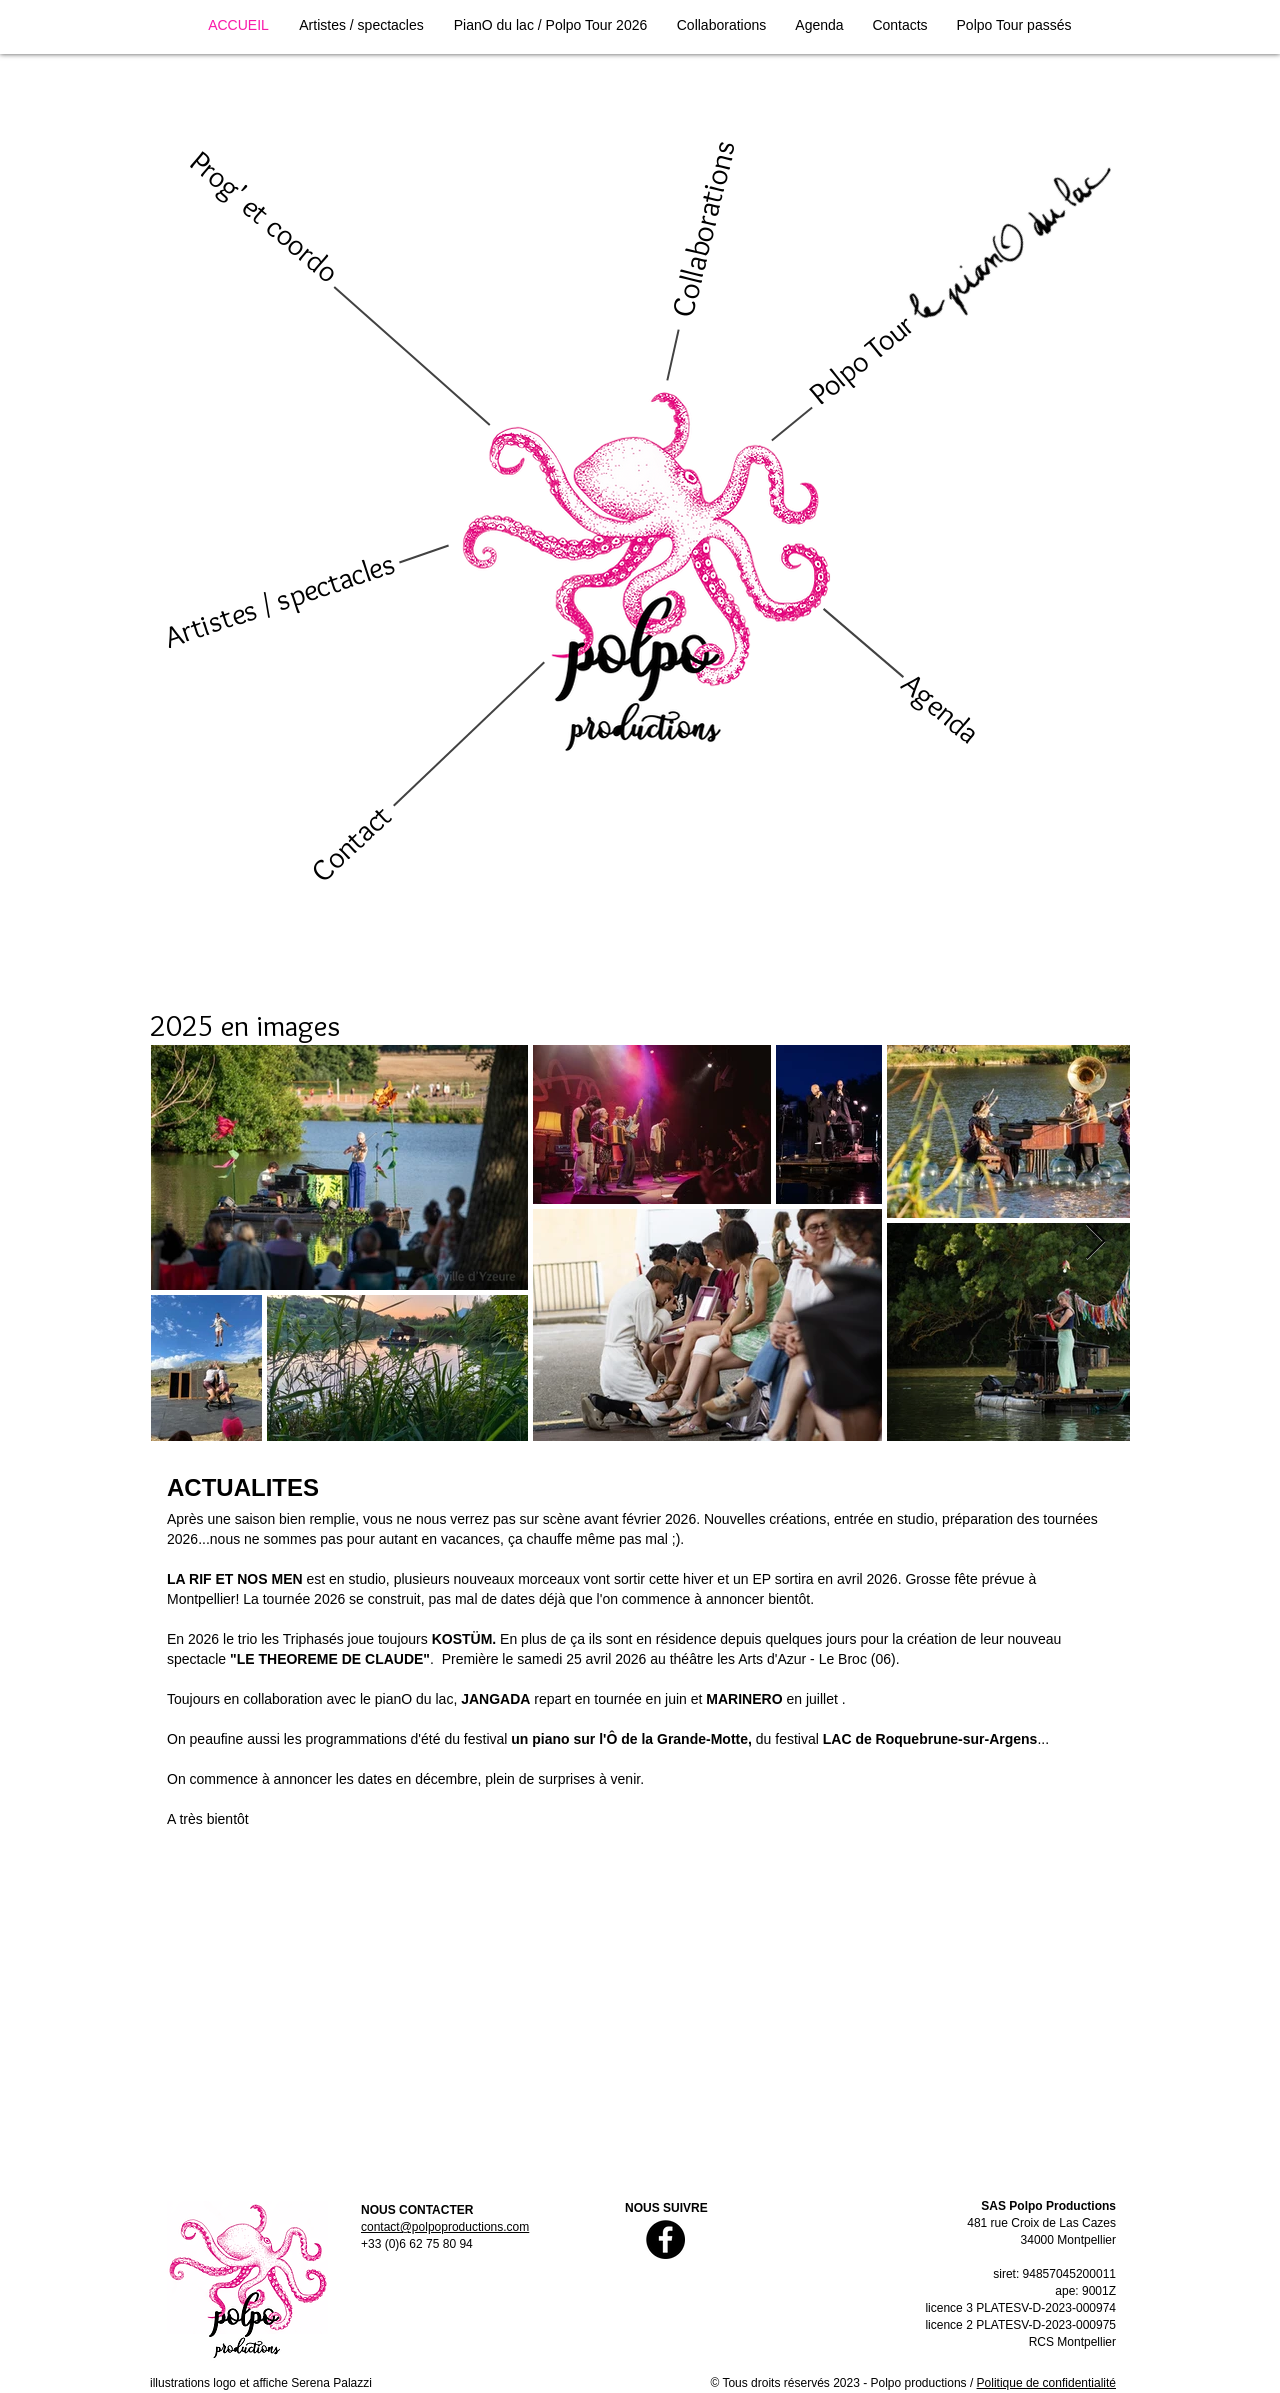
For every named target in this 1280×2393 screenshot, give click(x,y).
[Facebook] (665, 2239)
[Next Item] (1095, 1242)
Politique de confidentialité (1046, 2383)
